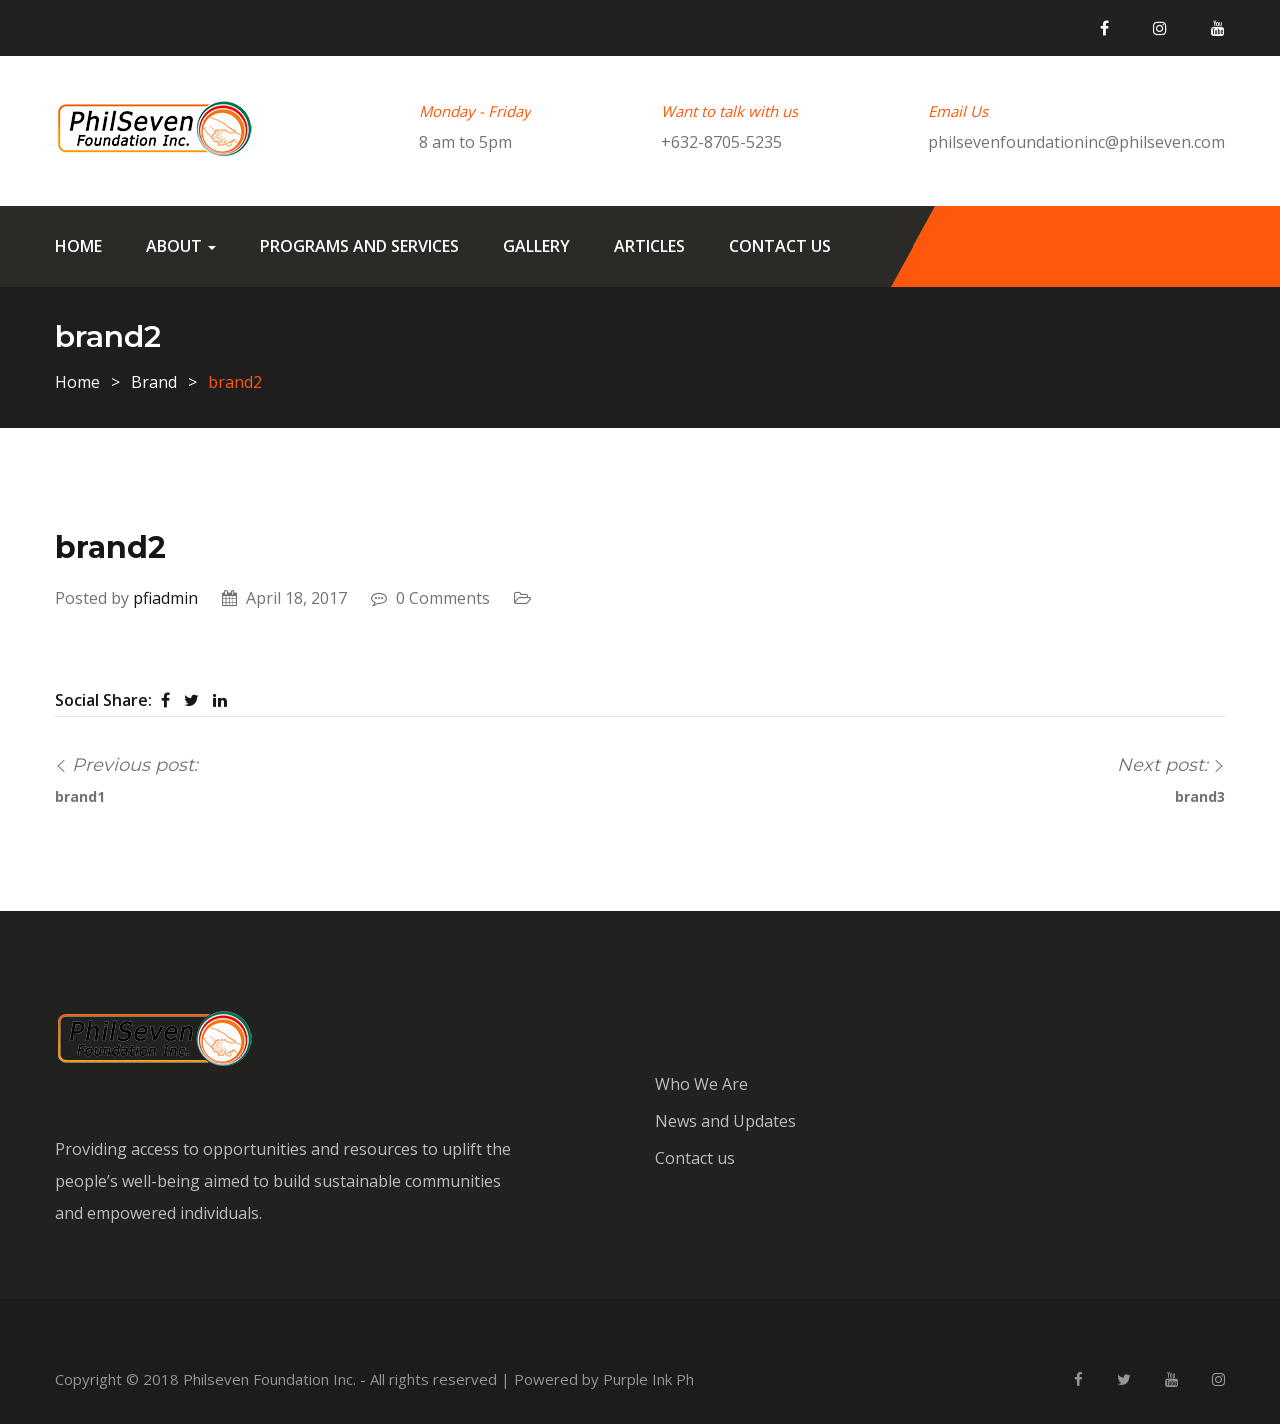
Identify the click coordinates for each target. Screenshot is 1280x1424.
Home (78, 246)
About (181, 246)
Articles (649, 246)
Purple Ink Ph (648, 1379)
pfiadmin (165, 598)
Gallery (536, 246)
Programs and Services (359, 246)
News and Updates (725, 1121)
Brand (154, 382)
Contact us (780, 246)
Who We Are (701, 1084)
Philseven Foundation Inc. (269, 1379)
